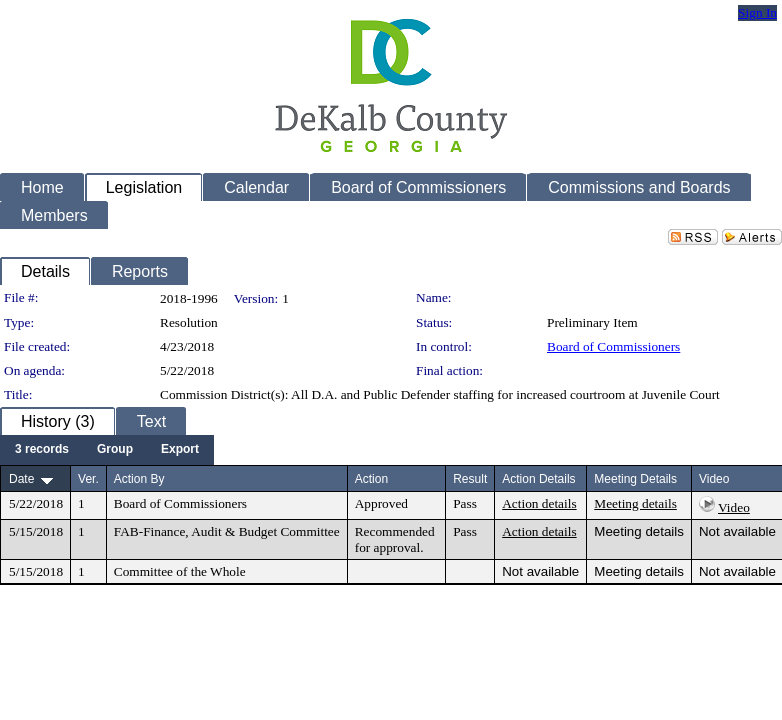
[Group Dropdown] (115, 450)
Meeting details (635, 503)
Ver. (88, 479)
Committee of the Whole (180, 571)
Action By (139, 479)
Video (734, 507)
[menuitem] (42, 450)
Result (470, 479)
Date (21, 479)
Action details (539, 503)
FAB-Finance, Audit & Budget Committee (227, 531)
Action (371, 479)
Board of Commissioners (613, 346)
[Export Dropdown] (180, 450)
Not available (737, 531)
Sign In (757, 12)
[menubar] (107, 450)
